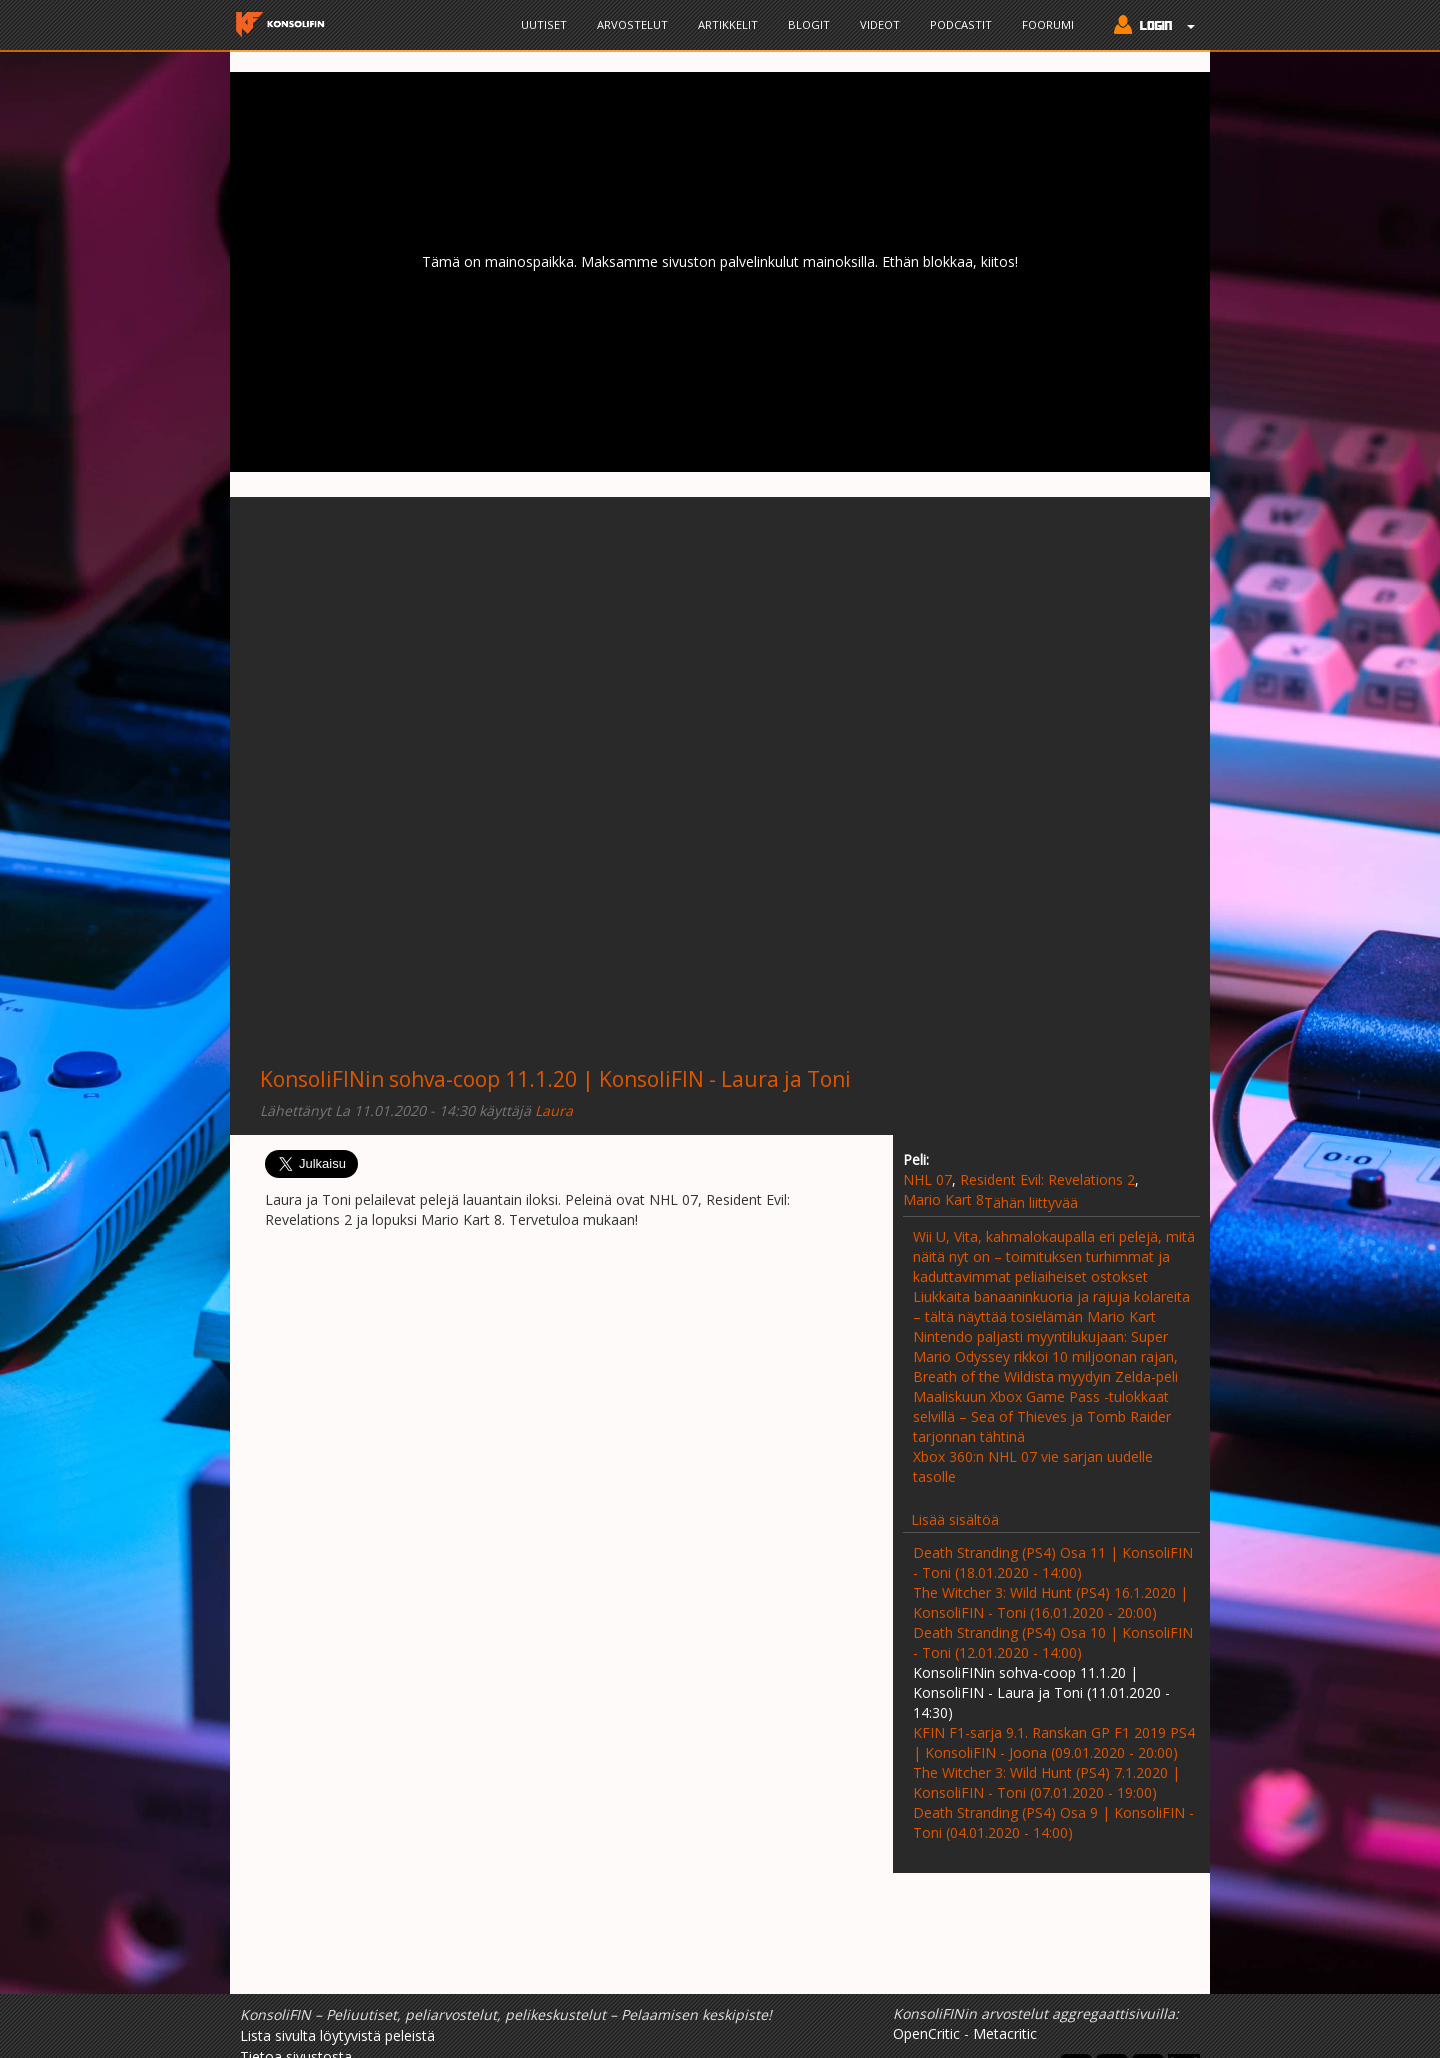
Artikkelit (728, 24)
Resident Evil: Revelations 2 (1047, 1179)
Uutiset (544, 24)
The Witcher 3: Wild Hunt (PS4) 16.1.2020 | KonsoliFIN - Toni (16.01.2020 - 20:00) (1050, 1602)
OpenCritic (926, 2033)
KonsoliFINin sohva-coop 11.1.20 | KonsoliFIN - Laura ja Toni (555, 1079)
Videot (880, 24)
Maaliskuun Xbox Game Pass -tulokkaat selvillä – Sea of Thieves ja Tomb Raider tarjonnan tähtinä (1042, 1416)
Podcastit (961, 24)
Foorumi (1048, 24)
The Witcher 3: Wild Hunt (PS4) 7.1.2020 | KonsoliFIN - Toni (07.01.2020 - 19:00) (1046, 1782)
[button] (1149, 27)
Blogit (809, 24)
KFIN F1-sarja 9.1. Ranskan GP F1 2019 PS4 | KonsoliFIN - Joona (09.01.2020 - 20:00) (1054, 1742)
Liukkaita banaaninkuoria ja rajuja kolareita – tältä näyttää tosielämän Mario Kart (1051, 1306)
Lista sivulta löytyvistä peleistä (337, 2035)
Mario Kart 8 (943, 1199)
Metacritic (1005, 2033)
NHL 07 (927, 1179)
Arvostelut (632, 24)
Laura (554, 1110)
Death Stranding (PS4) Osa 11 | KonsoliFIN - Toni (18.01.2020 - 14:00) (1053, 1562)
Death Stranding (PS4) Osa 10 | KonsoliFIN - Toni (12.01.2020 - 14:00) (1053, 1642)
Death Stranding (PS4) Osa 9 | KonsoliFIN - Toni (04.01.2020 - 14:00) (1053, 1822)
